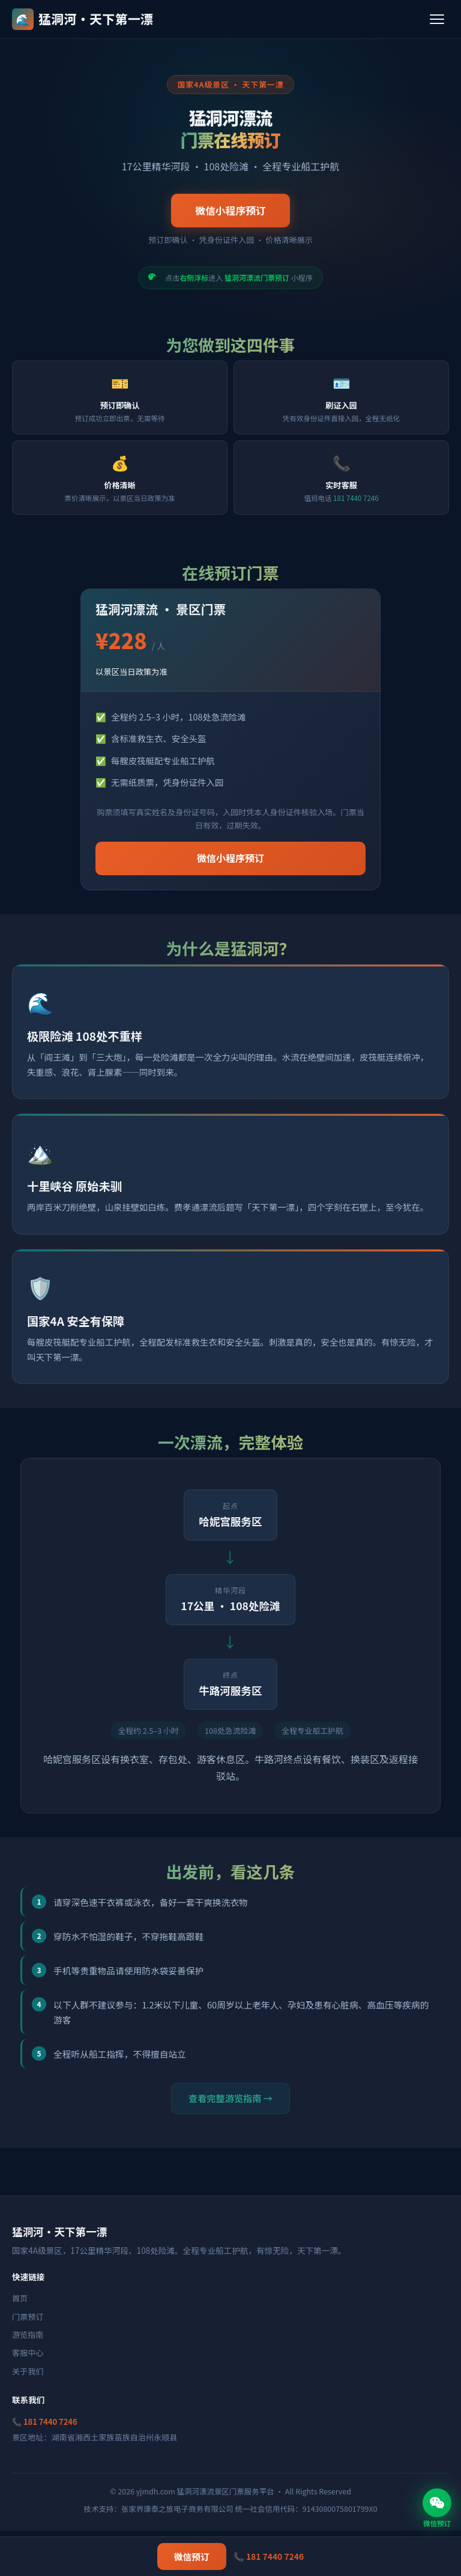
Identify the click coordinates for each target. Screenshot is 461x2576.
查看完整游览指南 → (230, 2097)
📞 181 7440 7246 (44, 2421)
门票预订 (27, 2316)
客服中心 (27, 2352)
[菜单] (437, 19)
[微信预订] (437, 2502)
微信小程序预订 (230, 210)
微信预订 (191, 2556)
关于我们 (27, 2371)
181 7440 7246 (355, 498)
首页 (20, 2298)
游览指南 (27, 2334)
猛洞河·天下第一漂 (83, 19)
